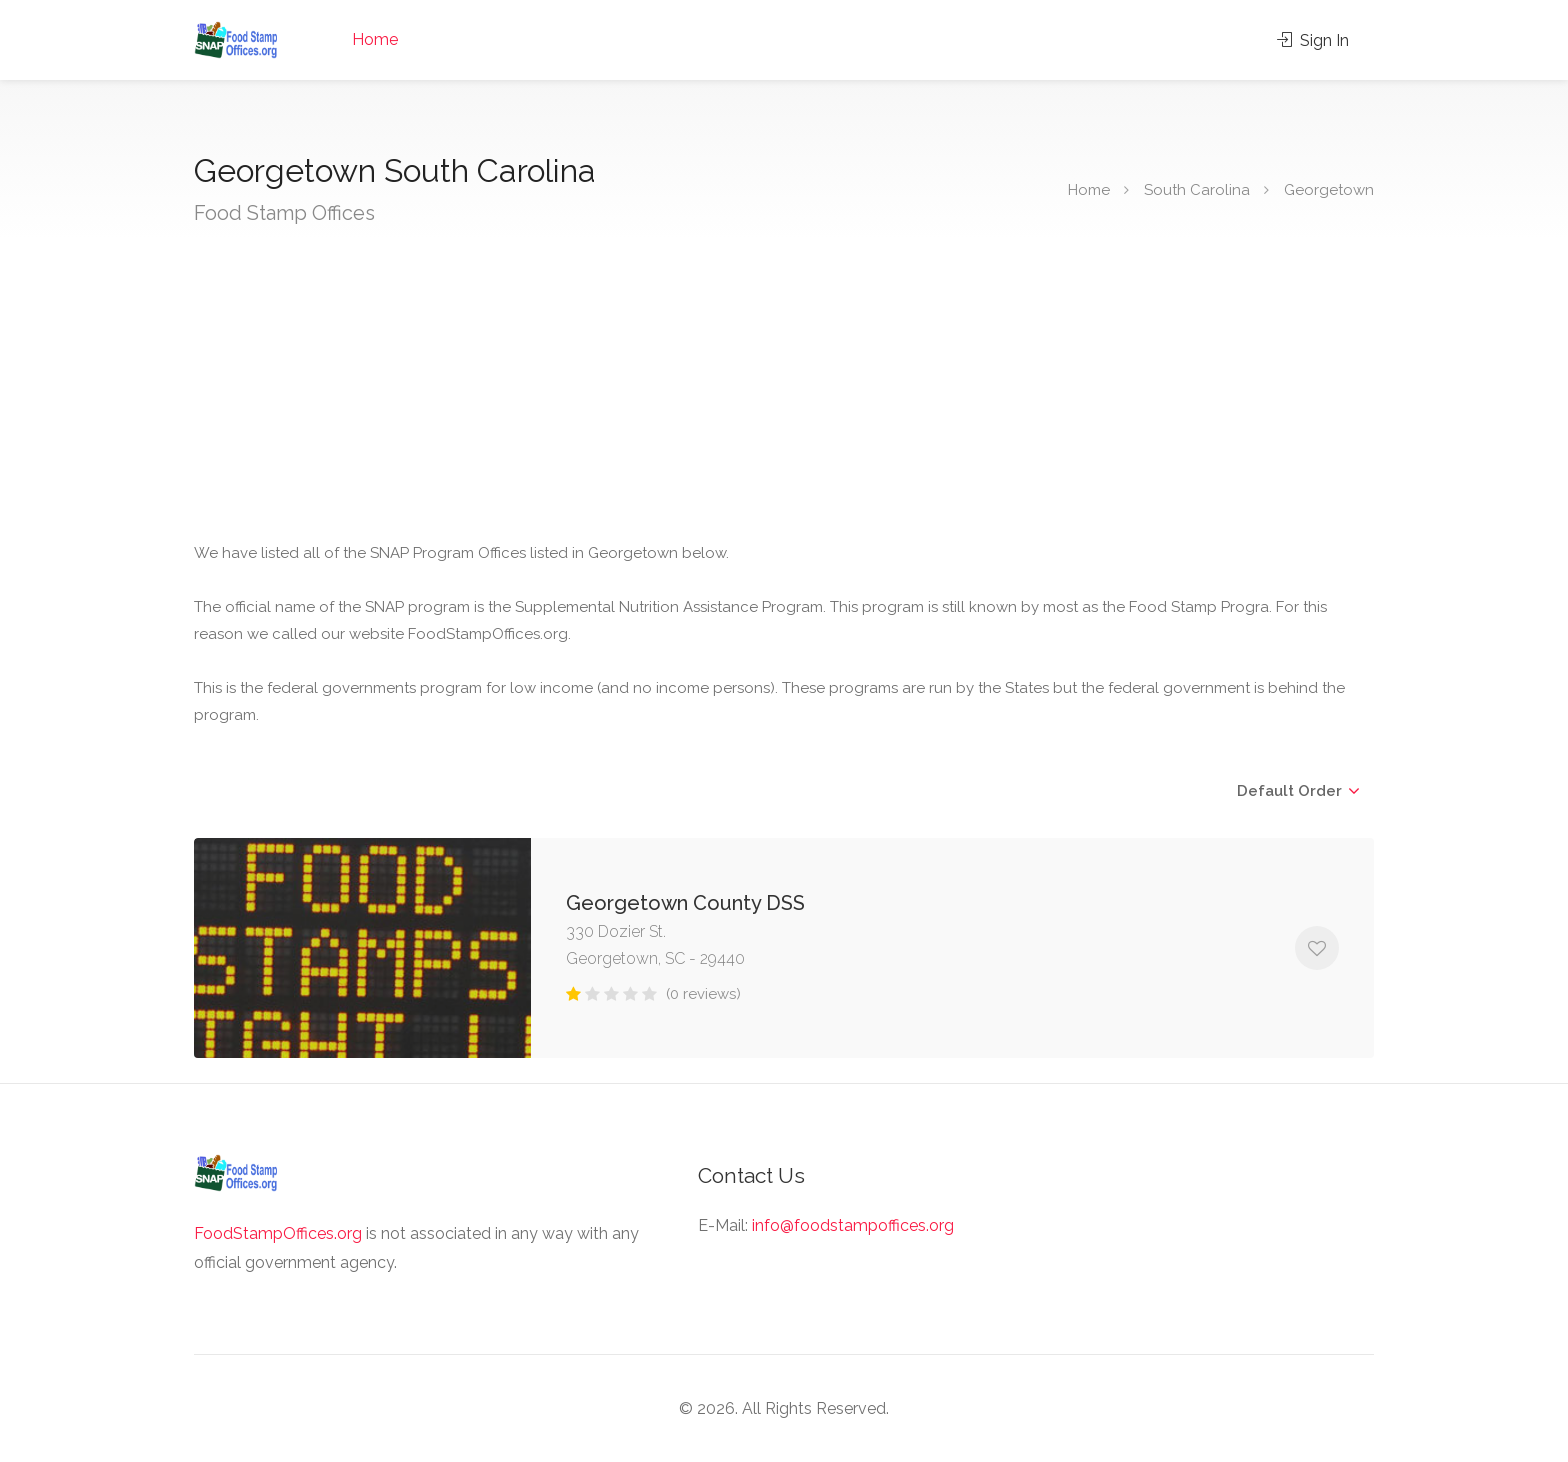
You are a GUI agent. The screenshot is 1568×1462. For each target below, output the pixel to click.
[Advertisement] (794, 390)
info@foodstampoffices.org (853, 1225)
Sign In (1313, 40)
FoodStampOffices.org (278, 1233)
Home (375, 39)
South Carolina (1197, 190)
